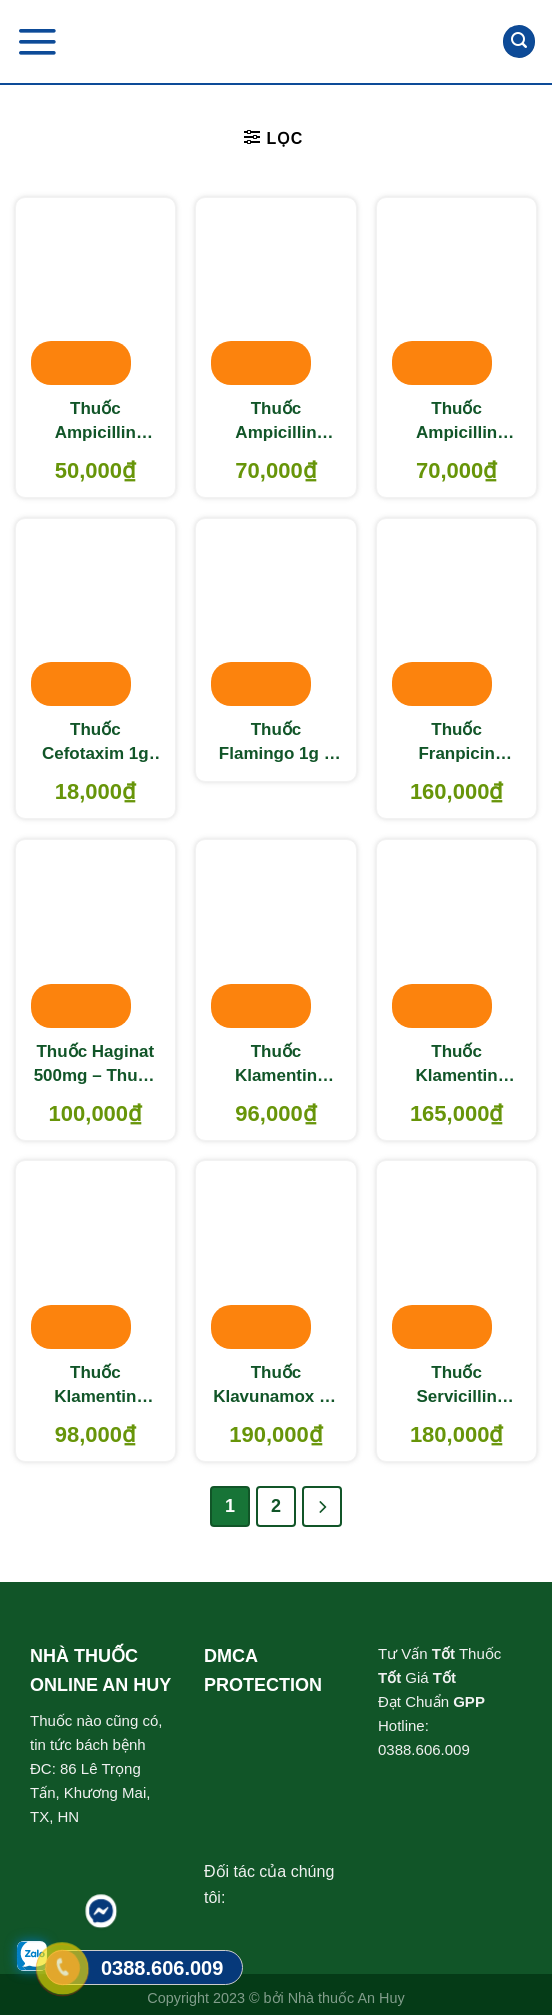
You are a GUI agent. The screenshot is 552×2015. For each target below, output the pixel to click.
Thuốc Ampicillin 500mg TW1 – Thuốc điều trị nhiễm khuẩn (457, 422)
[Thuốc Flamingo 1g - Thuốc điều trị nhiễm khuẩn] (275, 614)
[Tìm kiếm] (519, 41)
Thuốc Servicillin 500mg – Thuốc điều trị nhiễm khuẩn (456, 1386)
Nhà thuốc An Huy (346, 1998)
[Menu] (37, 41)
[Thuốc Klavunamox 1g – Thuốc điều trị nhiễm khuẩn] (275, 1256)
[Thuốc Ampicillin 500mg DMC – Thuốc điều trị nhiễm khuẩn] (275, 293)
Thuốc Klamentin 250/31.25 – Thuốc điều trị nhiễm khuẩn (276, 1065)
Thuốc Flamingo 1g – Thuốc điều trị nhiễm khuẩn (276, 743)
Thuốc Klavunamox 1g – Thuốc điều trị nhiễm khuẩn (276, 1386)
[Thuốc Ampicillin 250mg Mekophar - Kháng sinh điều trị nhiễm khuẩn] (95, 293)
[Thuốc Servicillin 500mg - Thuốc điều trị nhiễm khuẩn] (456, 1256)
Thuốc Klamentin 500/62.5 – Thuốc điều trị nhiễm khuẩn (457, 1065)
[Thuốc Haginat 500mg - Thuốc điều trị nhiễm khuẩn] (95, 935)
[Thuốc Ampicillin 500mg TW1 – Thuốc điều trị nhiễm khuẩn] (456, 293)
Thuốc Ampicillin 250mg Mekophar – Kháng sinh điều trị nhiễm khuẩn (95, 422)
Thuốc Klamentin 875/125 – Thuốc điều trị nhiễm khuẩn (95, 1386)
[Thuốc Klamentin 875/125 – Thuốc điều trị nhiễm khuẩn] (95, 1256)
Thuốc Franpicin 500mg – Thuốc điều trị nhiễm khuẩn (456, 743)
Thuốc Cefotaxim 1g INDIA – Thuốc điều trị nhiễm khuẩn (95, 743)
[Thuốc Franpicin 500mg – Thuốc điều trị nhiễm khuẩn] (456, 614)
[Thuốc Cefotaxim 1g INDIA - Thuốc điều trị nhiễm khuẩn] (95, 614)
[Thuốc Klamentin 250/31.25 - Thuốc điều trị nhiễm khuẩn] (275, 935)
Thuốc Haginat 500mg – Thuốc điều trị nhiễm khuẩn (95, 1065)
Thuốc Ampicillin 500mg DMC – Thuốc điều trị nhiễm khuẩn (276, 422)
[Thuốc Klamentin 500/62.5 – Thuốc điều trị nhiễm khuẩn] (456, 935)
